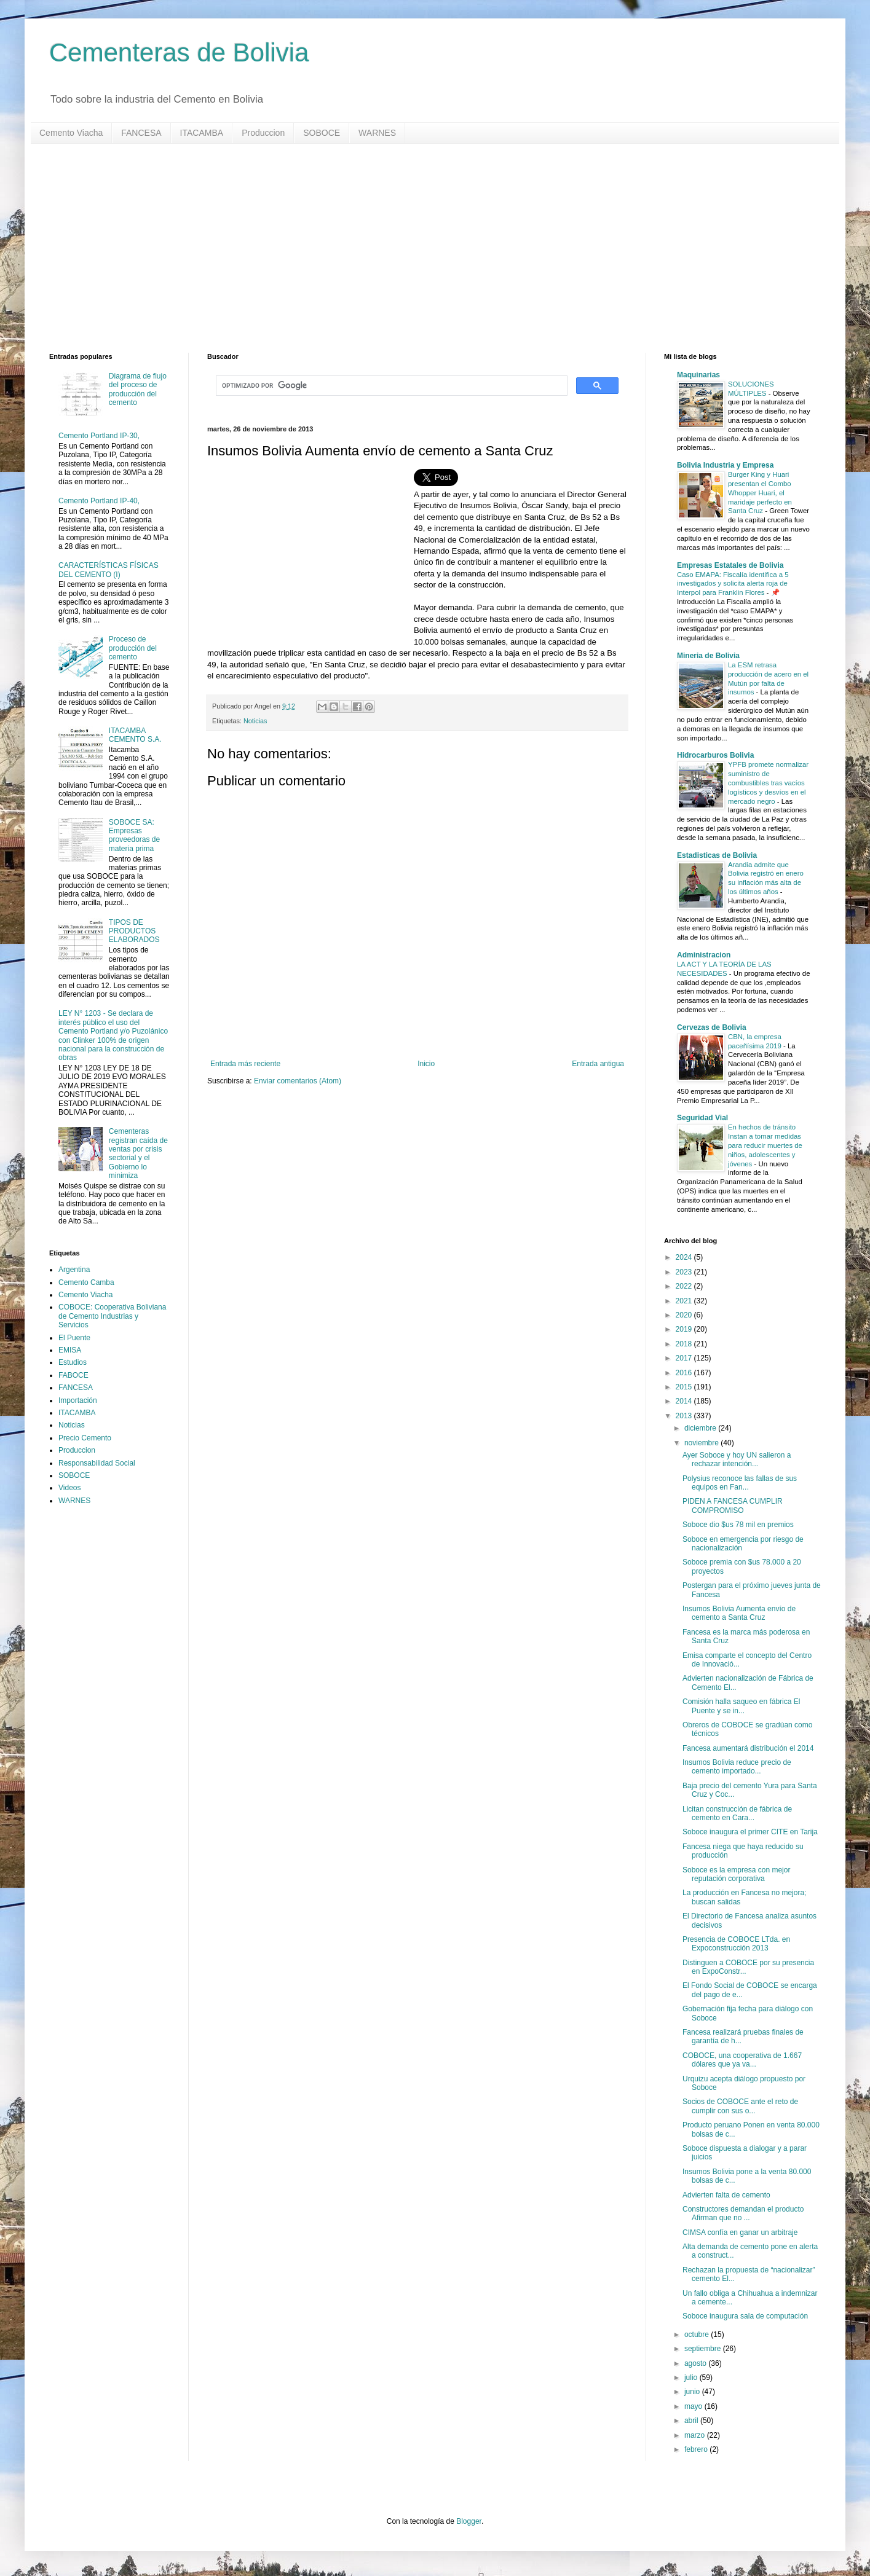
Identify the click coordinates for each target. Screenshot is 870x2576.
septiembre (703, 2348)
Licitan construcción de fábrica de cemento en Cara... (737, 1813)
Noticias (255, 720)
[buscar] (390, 385)
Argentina (74, 1269)
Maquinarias (698, 375)
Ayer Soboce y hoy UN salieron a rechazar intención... (736, 1459)
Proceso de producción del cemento (133, 648)
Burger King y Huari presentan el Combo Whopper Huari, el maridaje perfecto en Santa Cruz (760, 492)
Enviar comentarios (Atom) (297, 1081)
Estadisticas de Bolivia (717, 855)
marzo (695, 2435)
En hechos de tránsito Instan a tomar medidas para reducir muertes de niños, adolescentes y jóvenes (765, 1145)
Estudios (72, 1362)
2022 (685, 1286)
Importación (77, 1400)
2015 (685, 1387)
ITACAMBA (202, 133)
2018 (685, 1344)
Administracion (703, 955)
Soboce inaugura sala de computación (745, 2316)
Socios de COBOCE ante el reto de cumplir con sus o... (740, 2106)
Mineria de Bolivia (708, 655)
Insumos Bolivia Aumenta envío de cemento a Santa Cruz (739, 1613)
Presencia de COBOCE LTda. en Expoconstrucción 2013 (736, 1943)
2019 (685, 1329)
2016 (685, 1372)
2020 (685, 1315)
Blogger (468, 2521)
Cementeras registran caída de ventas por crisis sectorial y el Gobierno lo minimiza (138, 1153)
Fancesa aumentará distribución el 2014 (747, 1748)
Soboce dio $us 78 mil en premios (738, 1524)
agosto (696, 2363)
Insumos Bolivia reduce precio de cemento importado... (736, 1766)
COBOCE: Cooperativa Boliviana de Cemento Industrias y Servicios (112, 1316)
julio (692, 2377)
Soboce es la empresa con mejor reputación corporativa (736, 1874)
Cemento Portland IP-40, (99, 501)
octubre (697, 2334)
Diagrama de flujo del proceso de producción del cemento (138, 389)
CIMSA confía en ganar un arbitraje (739, 2232)
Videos (69, 1487)
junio (693, 2391)
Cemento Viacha (71, 133)
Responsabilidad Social (96, 1463)
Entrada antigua (598, 1063)
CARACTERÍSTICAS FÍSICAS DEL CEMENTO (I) (108, 569)
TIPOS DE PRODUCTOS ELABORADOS (134, 931)
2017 (685, 1358)
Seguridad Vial (702, 1117)
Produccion (263, 133)
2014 (685, 1401)
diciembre (701, 1428)
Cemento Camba (86, 1282)
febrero (697, 2449)
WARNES (377, 133)
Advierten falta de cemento (726, 2195)
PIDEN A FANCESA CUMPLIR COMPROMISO (732, 1505)
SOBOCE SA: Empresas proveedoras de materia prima (134, 835)
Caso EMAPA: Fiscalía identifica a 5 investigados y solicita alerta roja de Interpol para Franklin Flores (732, 584)
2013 (685, 1416)
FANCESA (141, 133)
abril (692, 2420)
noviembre (702, 1443)
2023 (685, 1272)
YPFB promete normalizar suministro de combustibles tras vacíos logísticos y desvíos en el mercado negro (768, 782)
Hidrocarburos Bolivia (715, 755)
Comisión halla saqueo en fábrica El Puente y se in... (741, 1705)
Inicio (426, 1063)
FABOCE (73, 1375)
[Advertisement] (418, 248)
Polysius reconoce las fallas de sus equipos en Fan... (739, 1482)
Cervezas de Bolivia (711, 1027)
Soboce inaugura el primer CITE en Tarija (750, 1832)
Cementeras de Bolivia (179, 52)
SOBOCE (321, 133)
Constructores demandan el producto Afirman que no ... (743, 2213)
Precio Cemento (84, 1438)
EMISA (69, 1350)
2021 (685, 1301)
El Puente (74, 1337)
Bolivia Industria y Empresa (725, 465)
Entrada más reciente (245, 1063)
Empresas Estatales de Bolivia (730, 565)
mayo (694, 2406)
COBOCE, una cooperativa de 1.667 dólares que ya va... (742, 2059)
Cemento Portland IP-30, (99, 435)
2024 (685, 1257)
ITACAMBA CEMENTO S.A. (135, 735)
